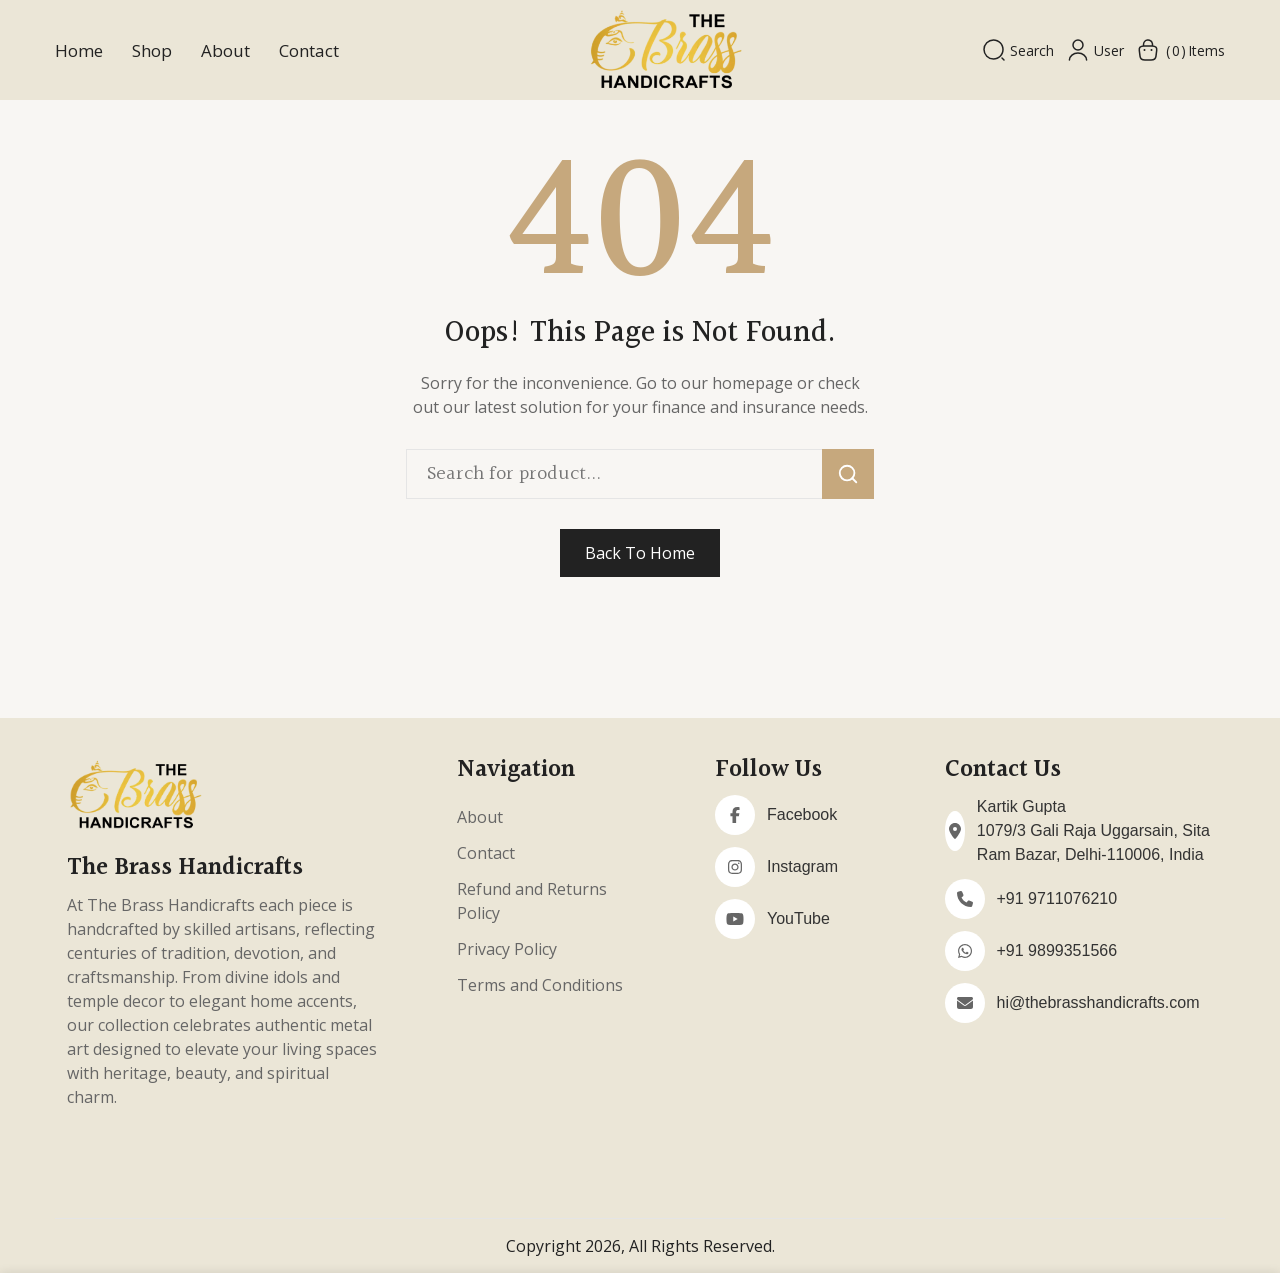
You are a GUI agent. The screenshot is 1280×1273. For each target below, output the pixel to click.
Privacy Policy (507, 949)
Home (79, 50)
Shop (152, 50)
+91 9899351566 (1057, 950)
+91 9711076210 (1057, 898)
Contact (309, 50)
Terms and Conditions (540, 985)
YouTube (798, 918)
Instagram (802, 866)
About (225, 50)
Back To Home (640, 553)
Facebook (802, 814)
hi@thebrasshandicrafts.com (1098, 1002)
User (1095, 50)
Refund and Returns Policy (532, 901)
